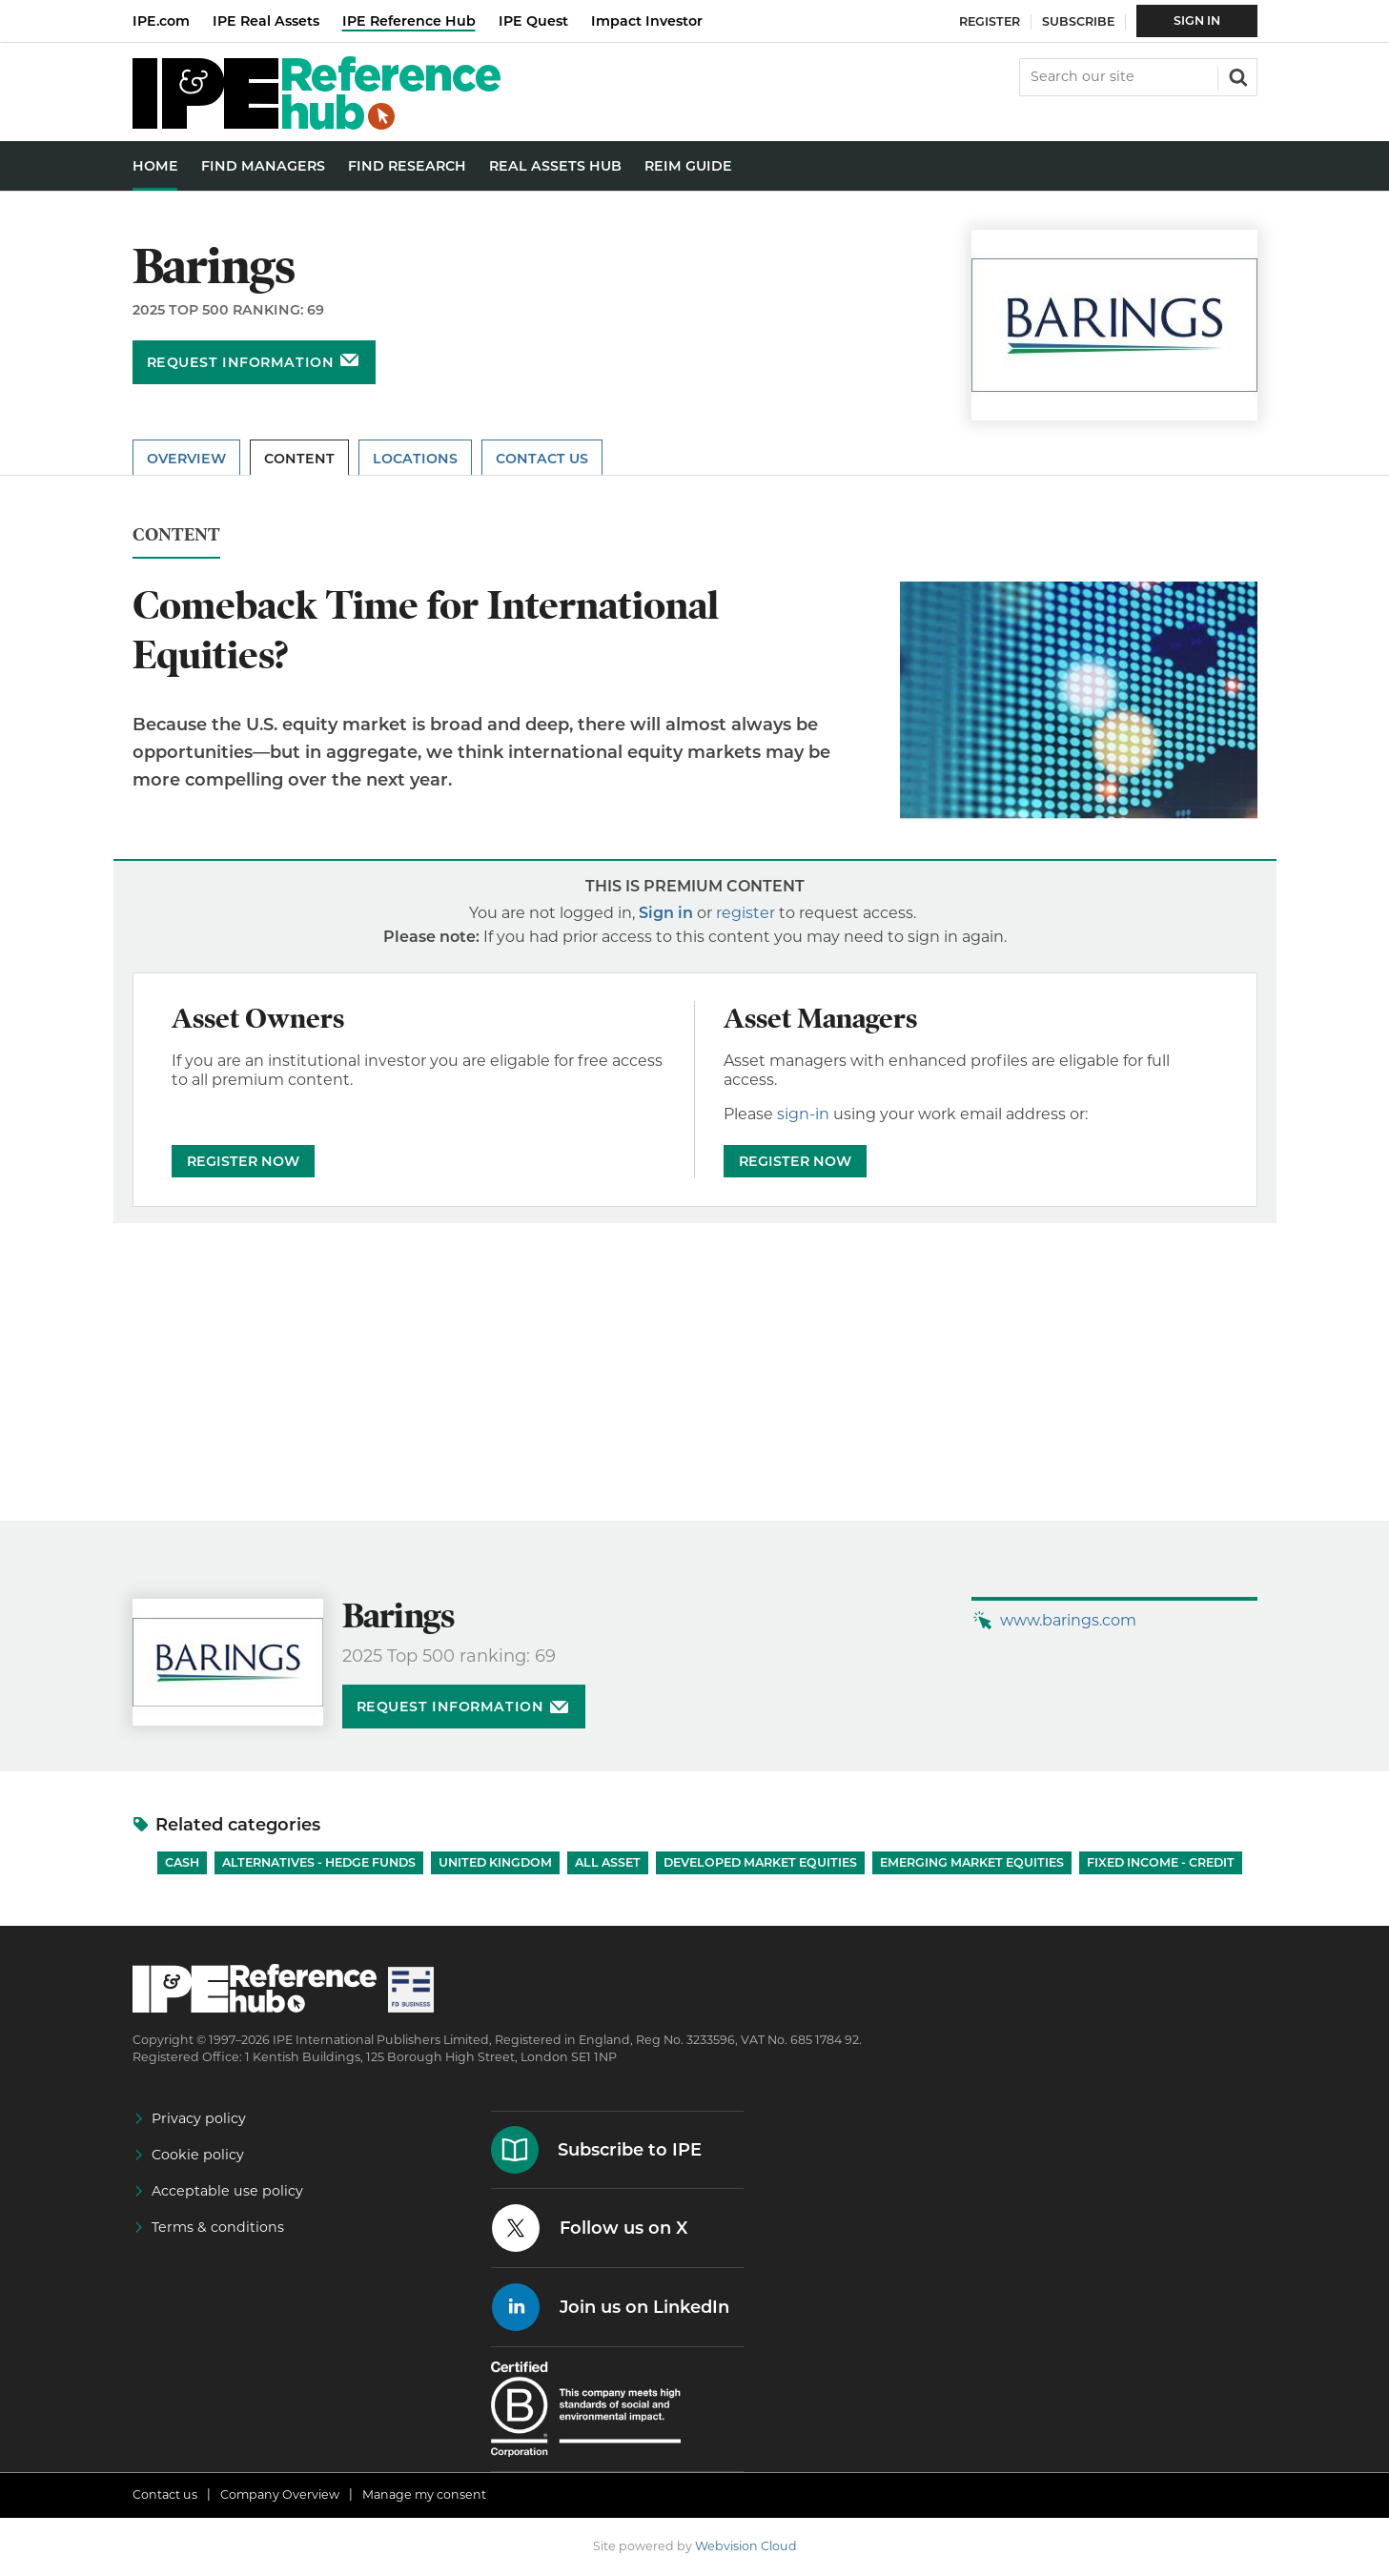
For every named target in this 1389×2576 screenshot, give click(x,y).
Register (989, 21)
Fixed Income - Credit (1161, 1862)
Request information (241, 362)
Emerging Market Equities (972, 1862)
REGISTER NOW (243, 1161)
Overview (186, 458)
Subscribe (1078, 21)
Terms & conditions (218, 2227)
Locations (415, 458)
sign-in (803, 1114)
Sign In (1197, 20)
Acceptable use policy (227, 2190)
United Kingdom (495, 1862)
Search (1236, 75)
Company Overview (279, 2494)
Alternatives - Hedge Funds (319, 1862)
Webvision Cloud (746, 2546)
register (745, 913)
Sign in (666, 913)
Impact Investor (647, 21)
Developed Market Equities (760, 1862)
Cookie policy (198, 2154)
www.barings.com (1068, 1620)
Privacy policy (199, 2118)
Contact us (165, 2494)
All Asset (608, 1862)
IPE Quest (533, 21)
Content (299, 458)
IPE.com (161, 21)
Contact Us (542, 458)
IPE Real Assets (266, 21)
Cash (182, 1862)
